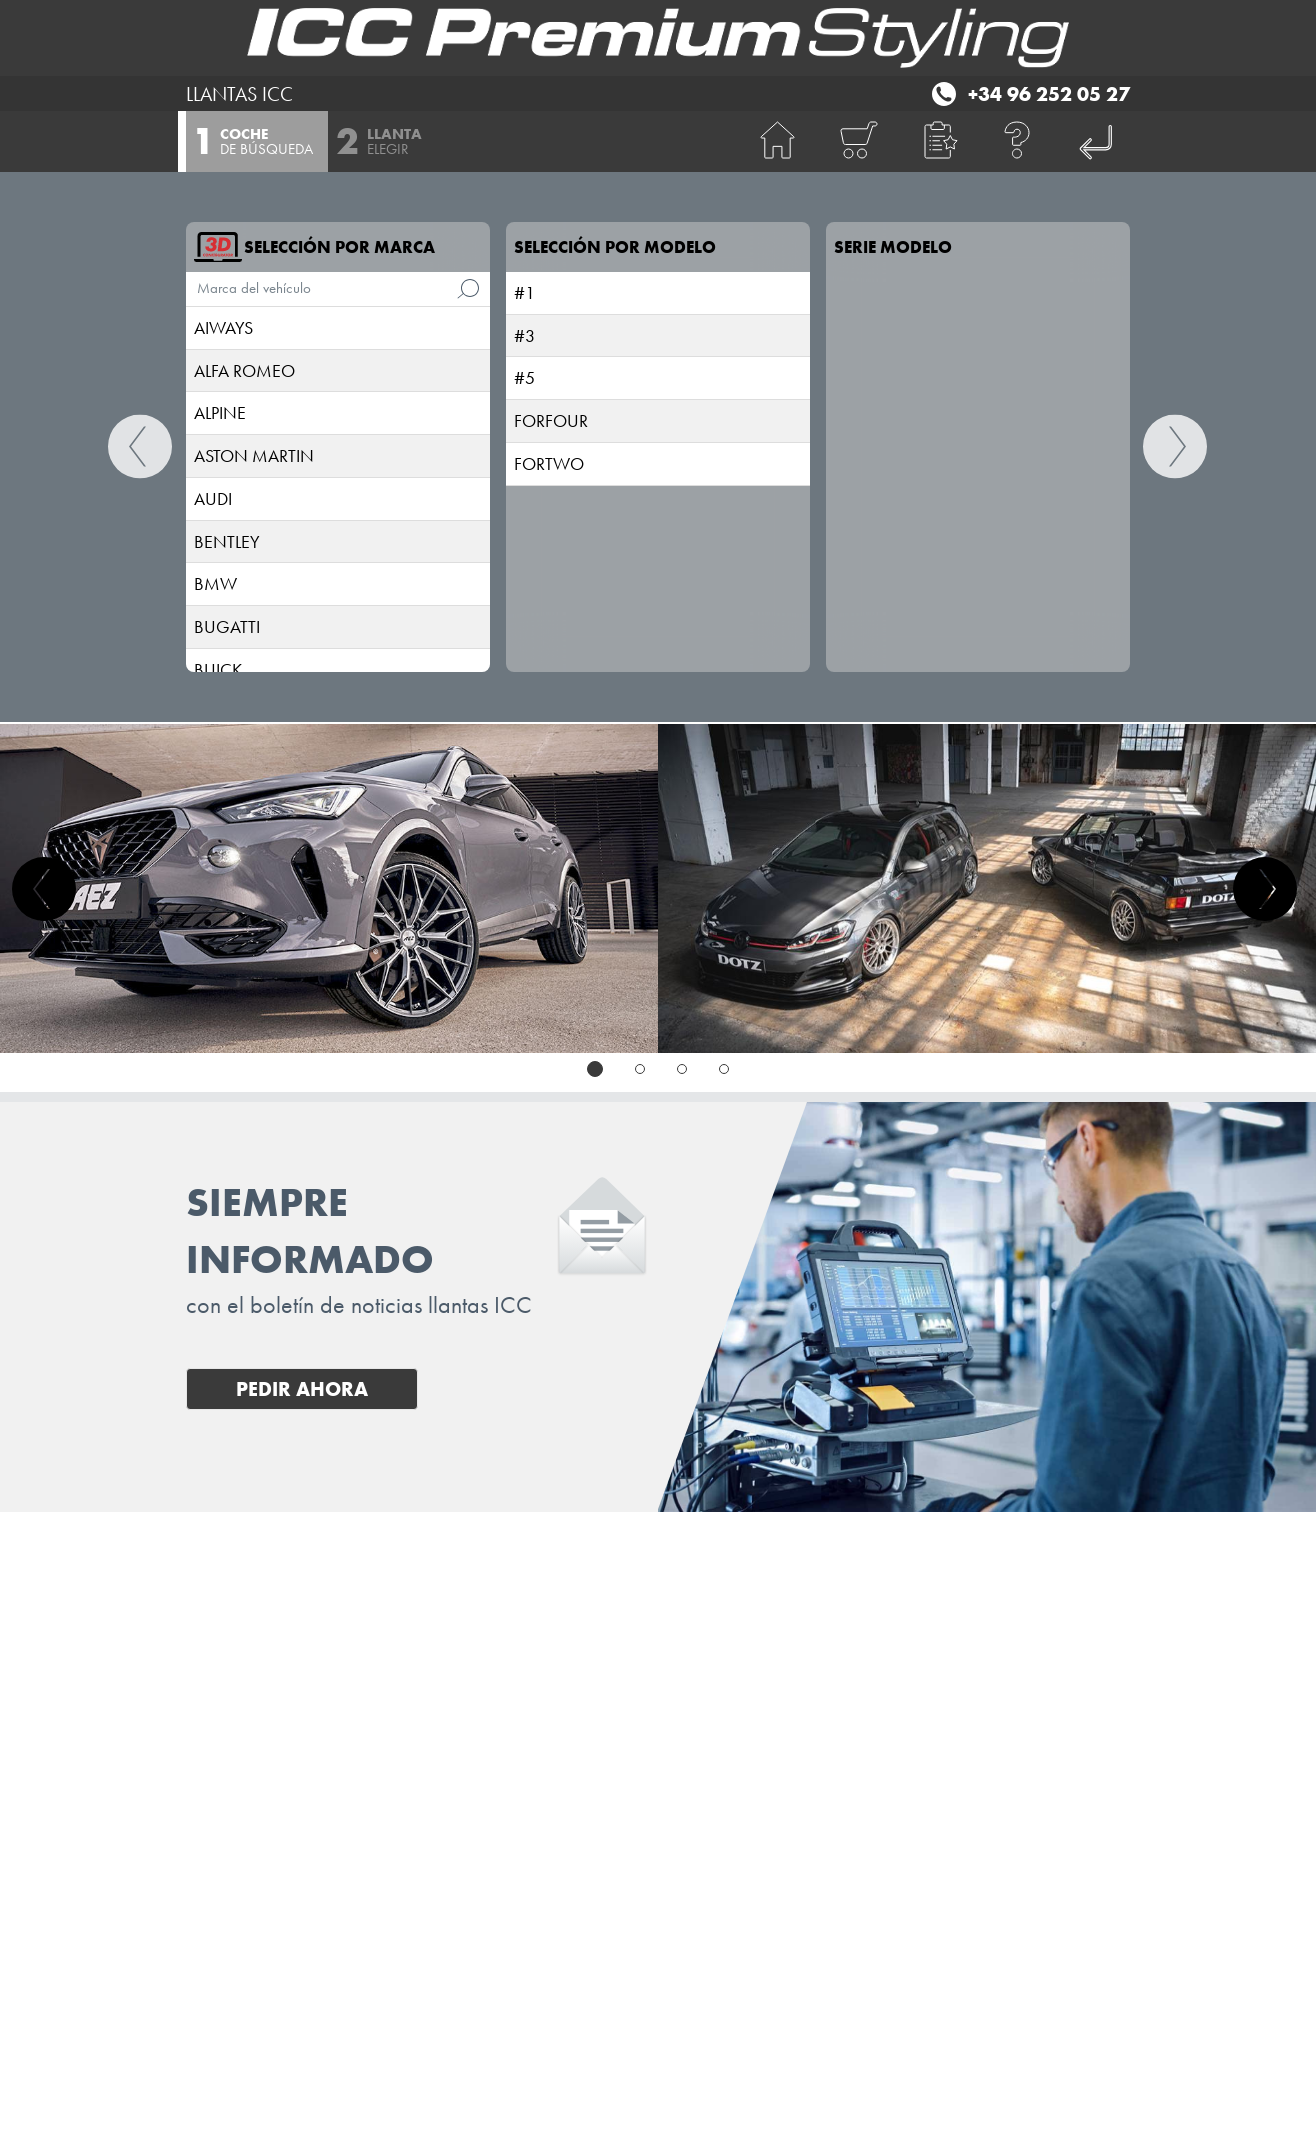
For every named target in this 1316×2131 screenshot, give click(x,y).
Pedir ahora (302, 1389)
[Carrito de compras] (858, 141)
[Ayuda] (1018, 141)
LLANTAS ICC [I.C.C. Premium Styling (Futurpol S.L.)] (239, 94)
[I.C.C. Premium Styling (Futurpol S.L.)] (658, 38)
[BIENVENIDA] (778, 141)
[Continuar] (1175, 447)
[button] (938, 141)
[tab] (595, 1069)
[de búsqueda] (468, 289)
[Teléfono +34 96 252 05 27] (1028, 91)
